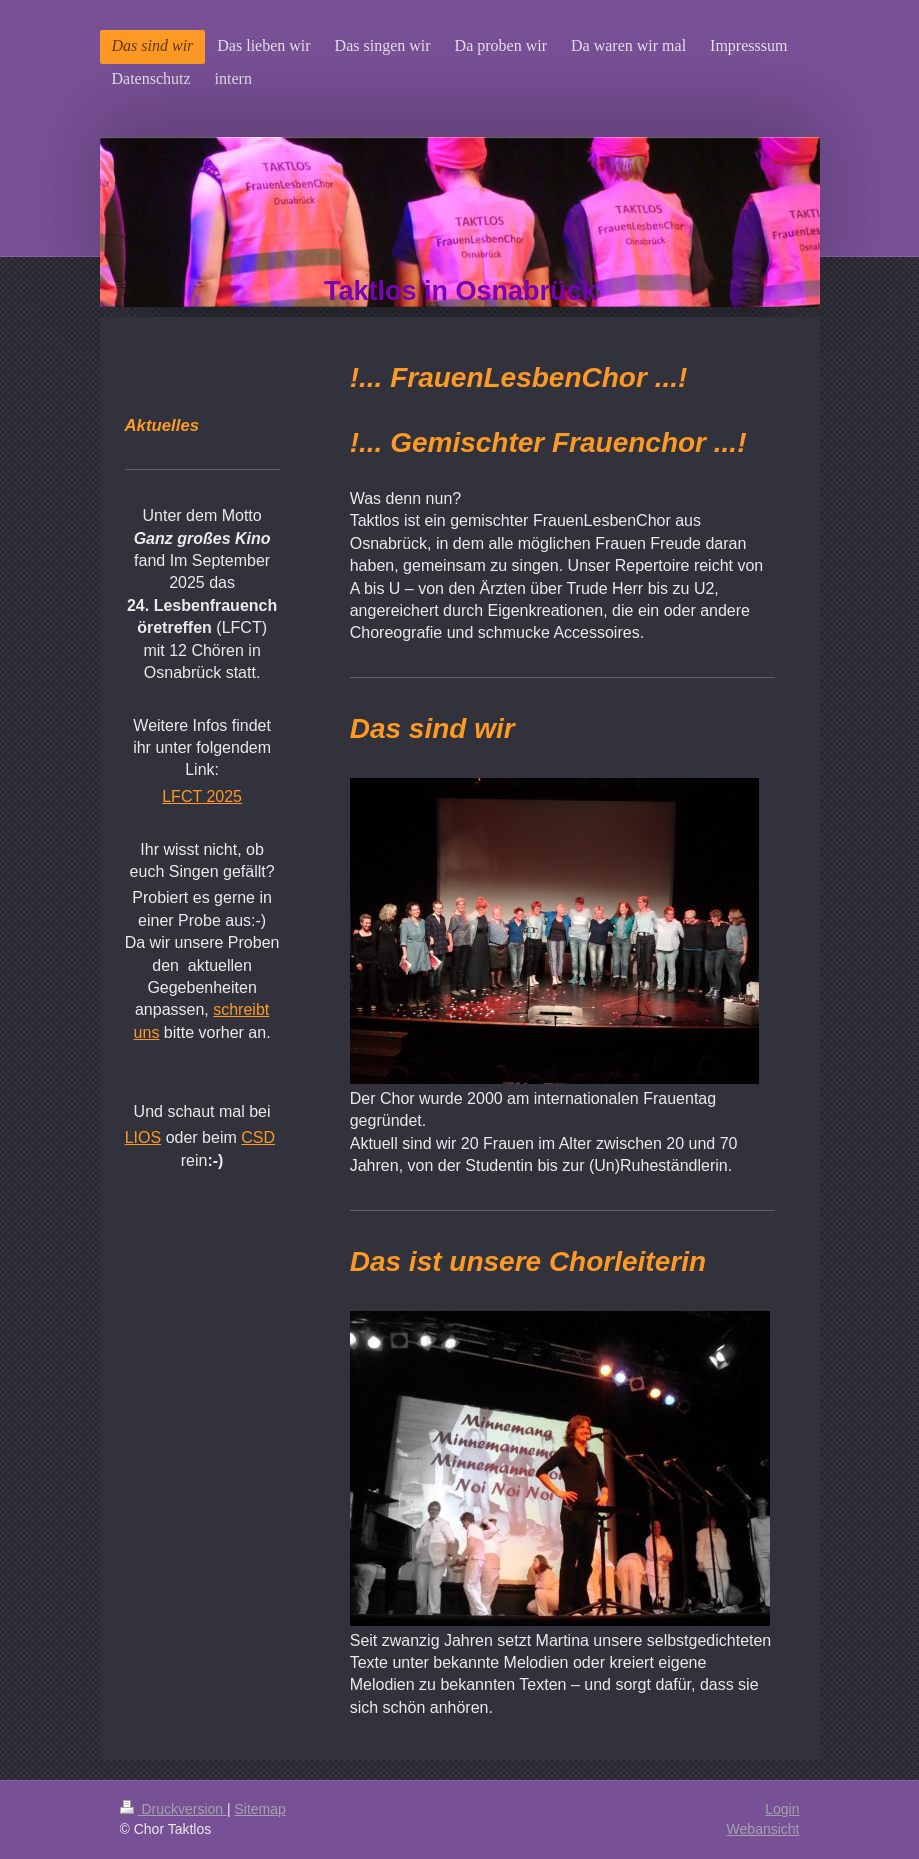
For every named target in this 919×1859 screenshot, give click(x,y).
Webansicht (763, 1829)
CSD (258, 1137)
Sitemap (260, 1809)
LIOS (143, 1137)
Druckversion (173, 1809)
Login (782, 1809)
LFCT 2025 (202, 796)
